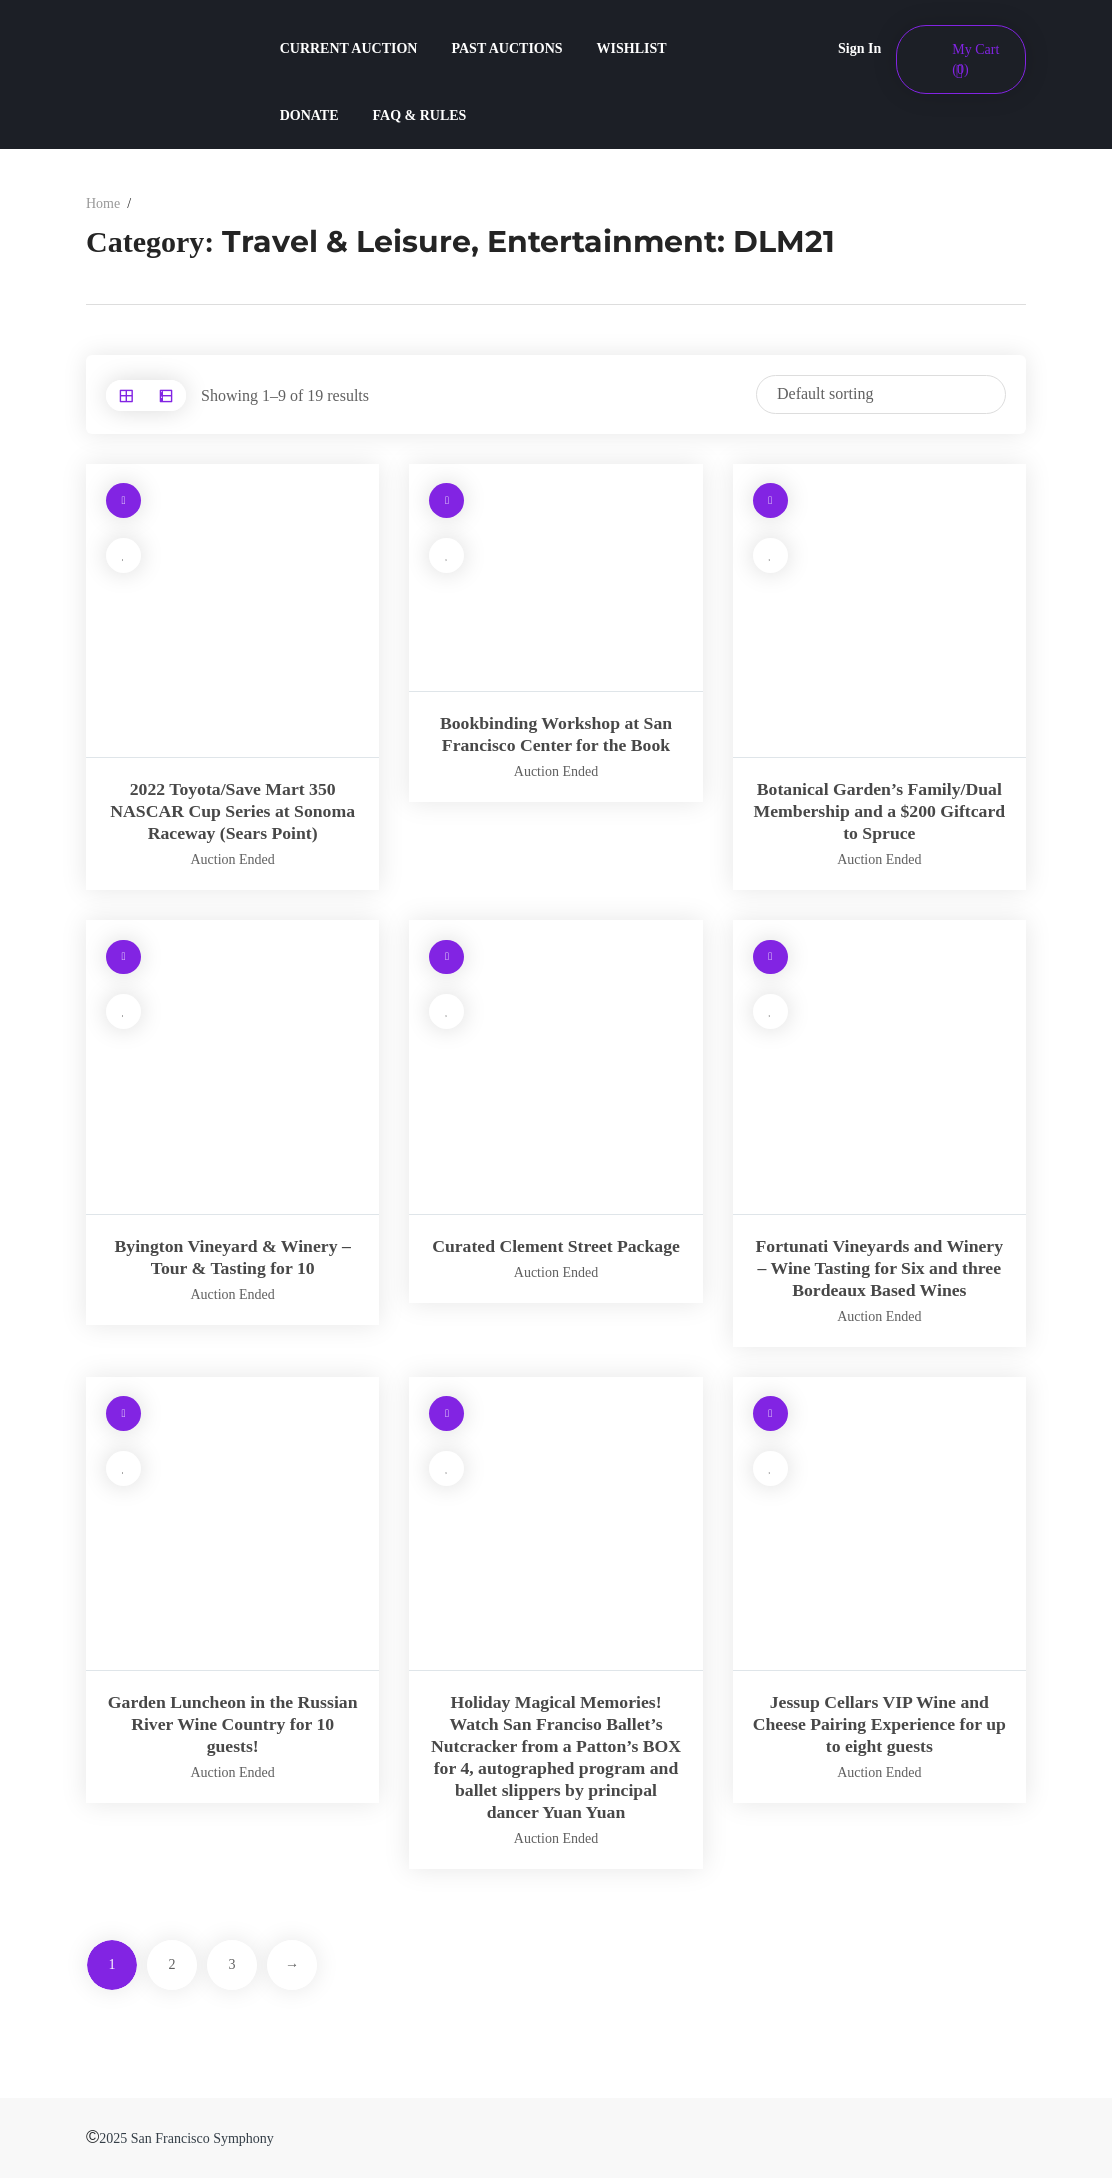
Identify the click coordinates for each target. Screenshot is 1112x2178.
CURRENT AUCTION (349, 48)
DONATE (309, 115)
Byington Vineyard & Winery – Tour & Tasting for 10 (232, 1257)
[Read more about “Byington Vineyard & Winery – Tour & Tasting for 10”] (123, 957)
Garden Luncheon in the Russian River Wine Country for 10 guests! (233, 1724)
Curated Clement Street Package (556, 1246)
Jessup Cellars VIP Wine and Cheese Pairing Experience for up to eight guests (879, 1724)
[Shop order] (881, 394)
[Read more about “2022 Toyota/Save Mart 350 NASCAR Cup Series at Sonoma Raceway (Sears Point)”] (123, 501)
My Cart (975, 59)
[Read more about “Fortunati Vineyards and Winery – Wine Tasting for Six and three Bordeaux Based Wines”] (770, 957)
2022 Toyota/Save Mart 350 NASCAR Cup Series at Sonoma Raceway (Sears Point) (232, 811)
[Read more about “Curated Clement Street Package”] (446, 957)
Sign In (859, 48)
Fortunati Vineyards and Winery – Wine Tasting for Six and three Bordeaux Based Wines (879, 1268)
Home (103, 203)
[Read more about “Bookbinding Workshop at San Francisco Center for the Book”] (446, 501)
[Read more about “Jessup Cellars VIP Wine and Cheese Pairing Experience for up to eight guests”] (770, 1414)
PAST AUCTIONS (506, 48)
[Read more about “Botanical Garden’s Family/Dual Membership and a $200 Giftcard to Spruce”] (770, 501)
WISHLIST (632, 48)
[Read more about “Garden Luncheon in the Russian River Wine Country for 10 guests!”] (123, 1414)
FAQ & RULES (420, 115)
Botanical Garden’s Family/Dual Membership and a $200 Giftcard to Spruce (879, 811)
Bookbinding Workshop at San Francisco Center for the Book (556, 734)
